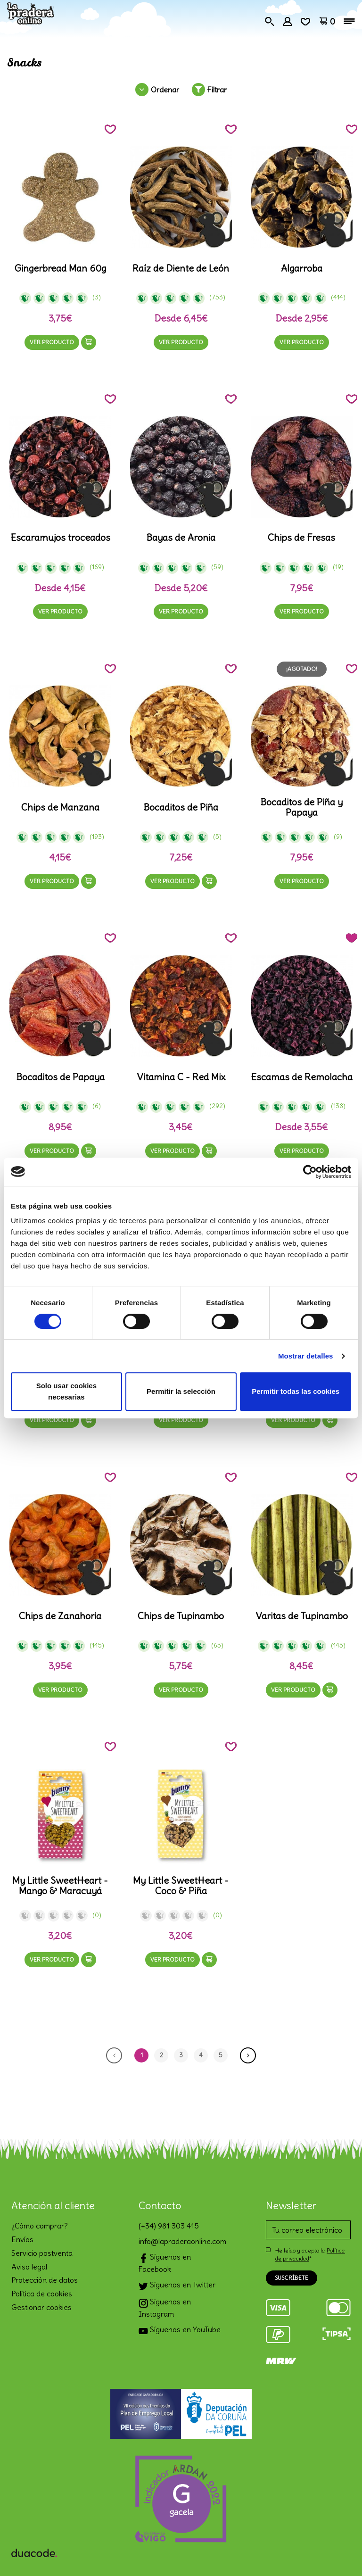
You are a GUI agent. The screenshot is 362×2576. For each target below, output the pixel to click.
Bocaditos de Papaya (60, 1077)
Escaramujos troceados (60, 537)
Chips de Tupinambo (181, 1616)
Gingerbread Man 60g (60, 268)
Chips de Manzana (60, 807)
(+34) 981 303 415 (169, 2225)
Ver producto (52, 342)
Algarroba (301, 268)
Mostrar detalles (305, 1356)
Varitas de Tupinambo (301, 1616)
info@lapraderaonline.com (181, 2241)
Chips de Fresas (301, 537)
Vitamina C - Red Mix (181, 1077)
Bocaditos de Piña (180, 807)
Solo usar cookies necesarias (66, 1391)
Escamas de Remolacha (302, 1077)
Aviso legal (29, 2266)
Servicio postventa (42, 2253)
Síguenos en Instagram (165, 2308)
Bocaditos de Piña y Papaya (301, 807)
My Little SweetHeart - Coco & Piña (181, 1885)
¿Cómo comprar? (39, 2225)
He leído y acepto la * (310, 2254)
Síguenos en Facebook (165, 2263)
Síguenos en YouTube (180, 2330)
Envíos (22, 2239)
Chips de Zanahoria (60, 1616)
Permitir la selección (181, 1391)
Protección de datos (44, 2280)
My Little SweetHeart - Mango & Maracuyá (60, 1885)
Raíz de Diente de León (180, 268)
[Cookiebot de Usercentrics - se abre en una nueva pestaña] (310, 1172)
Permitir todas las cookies (295, 1391)
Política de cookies (41, 2293)
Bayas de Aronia (180, 537)
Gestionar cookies (41, 2307)
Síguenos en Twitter (177, 2286)
